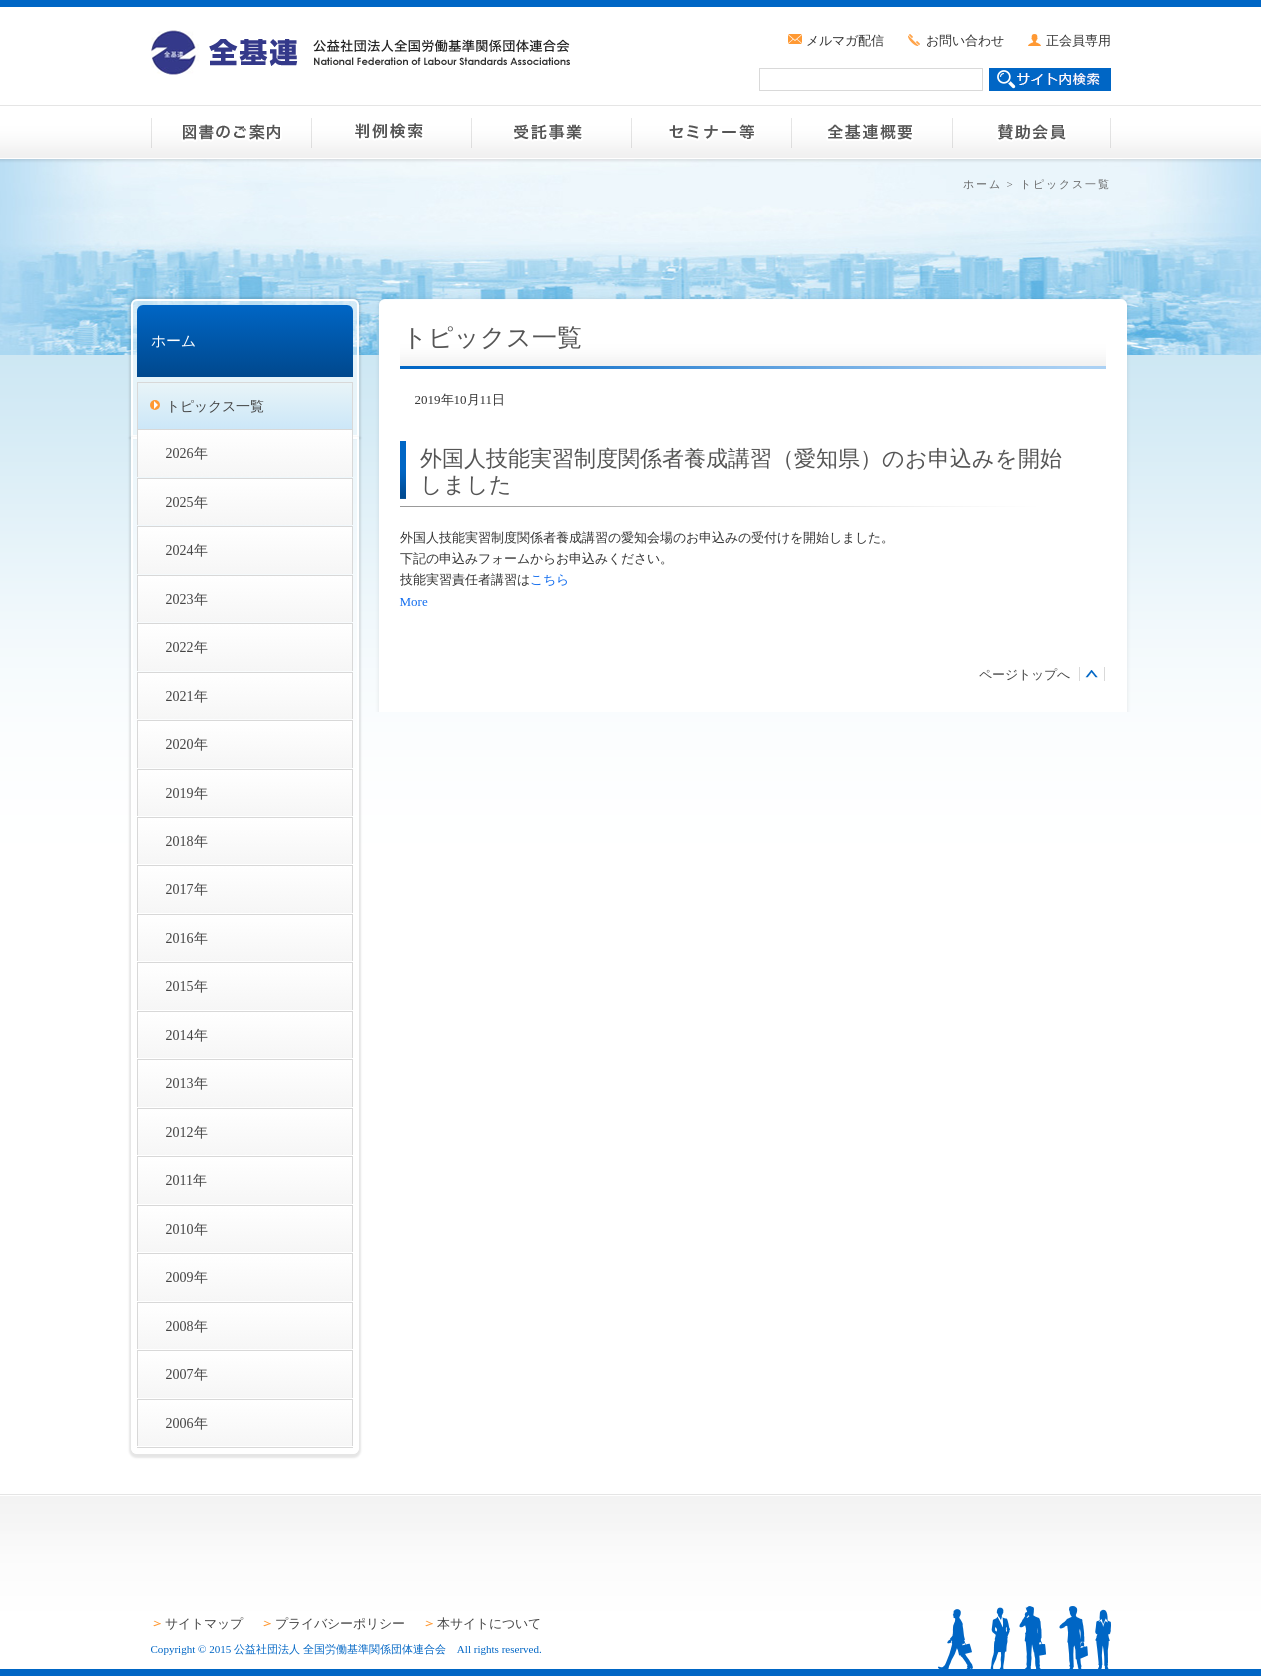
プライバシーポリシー (340, 1623)
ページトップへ (1024, 674)
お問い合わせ (965, 40)
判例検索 (391, 132)
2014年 (187, 1035)
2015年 (187, 986)
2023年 (187, 599)
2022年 (187, 647)
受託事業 (551, 132)
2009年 (187, 1277)
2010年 (187, 1229)
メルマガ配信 (845, 40)
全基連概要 (871, 132)
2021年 (187, 696)
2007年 (187, 1374)
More (414, 601)
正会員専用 (1078, 40)
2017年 (187, 889)
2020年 (187, 744)
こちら (549, 579)
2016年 (187, 938)
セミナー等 (711, 132)
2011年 (187, 1180)
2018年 (187, 841)
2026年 (187, 453)
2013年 (187, 1083)
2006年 (187, 1423)
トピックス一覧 (215, 406)
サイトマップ (204, 1623)
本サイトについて (489, 1623)
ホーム (982, 184)
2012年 (187, 1132)
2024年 (187, 550)
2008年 (187, 1326)
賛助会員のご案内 (1031, 132)
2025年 (187, 502)
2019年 (187, 793)
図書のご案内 (231, 132)
